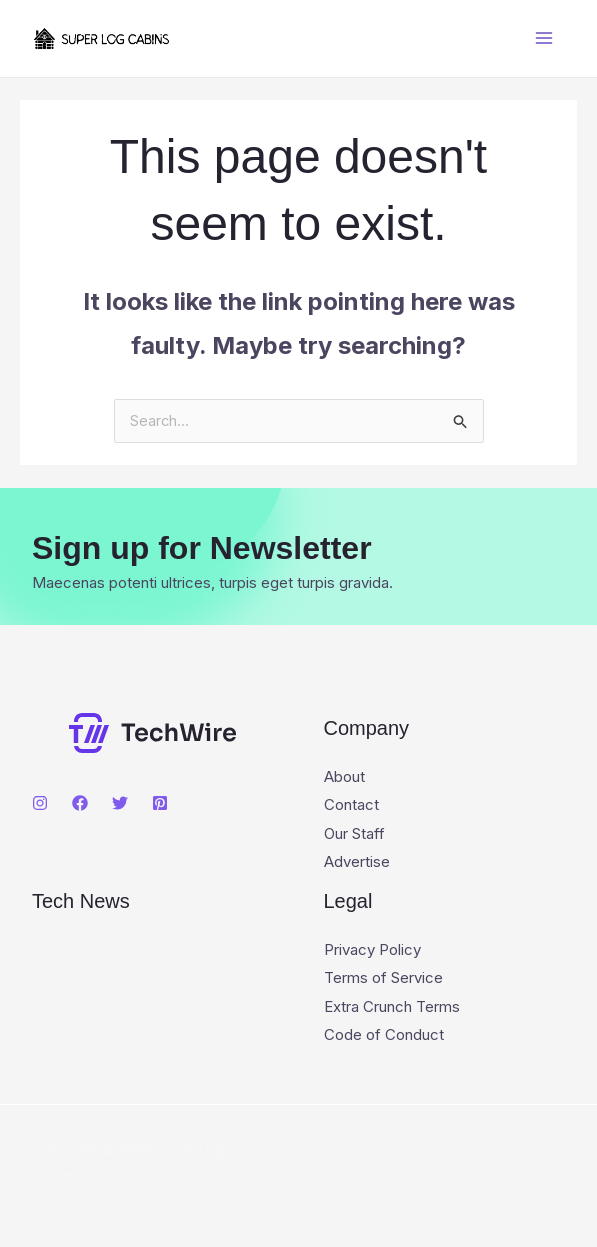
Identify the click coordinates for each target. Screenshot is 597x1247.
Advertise (357, 861)
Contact (351, 805)
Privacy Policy (372, 948)
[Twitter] (120, 804)
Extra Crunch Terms (392, 1004)
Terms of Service (383, 976)
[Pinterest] (160, 804)
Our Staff (354, 833)
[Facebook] (80, 804)
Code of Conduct (384, 1032)
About (344, 777)
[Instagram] (40, 804)
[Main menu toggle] (544, 38)
